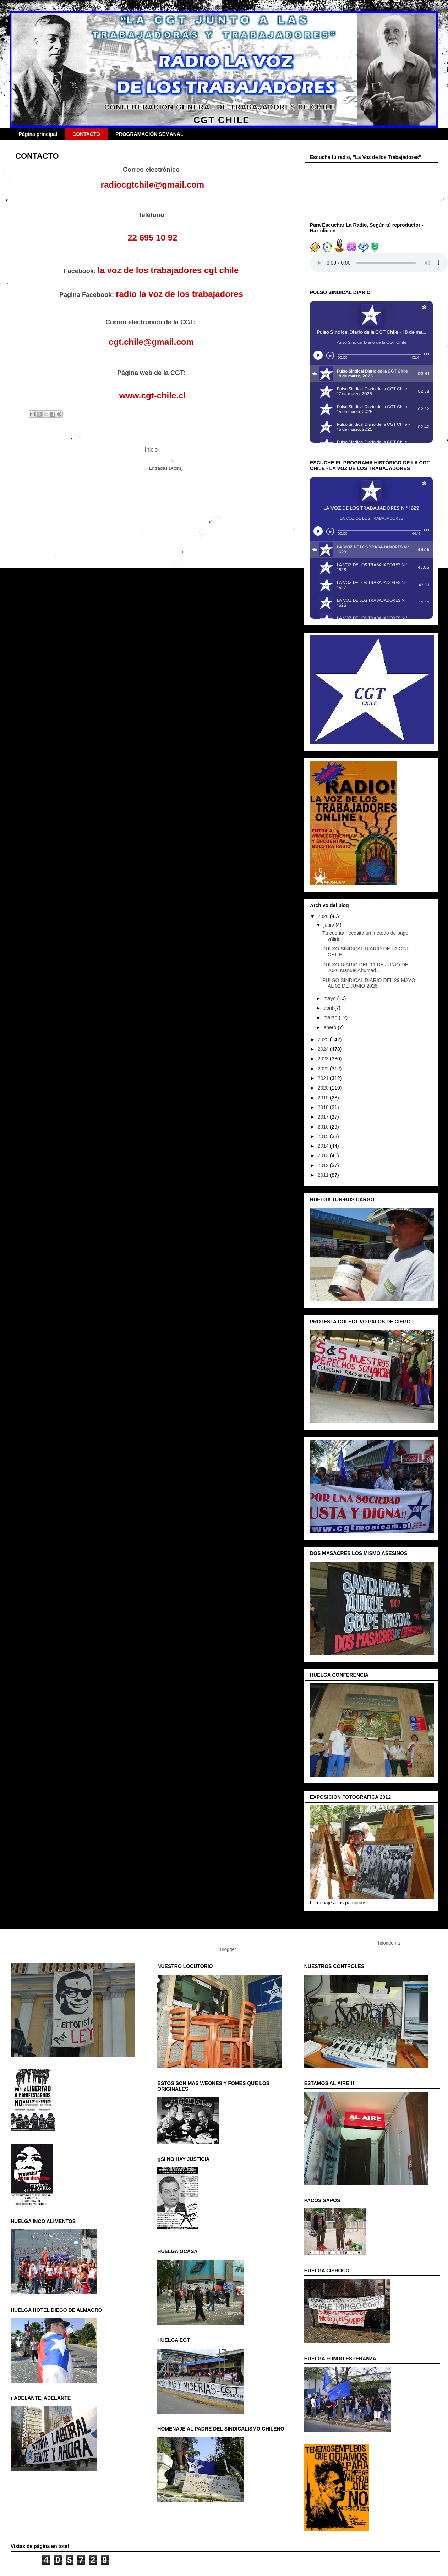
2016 (324, 1127)
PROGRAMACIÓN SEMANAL (149, 134)
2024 (324, 1049)
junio (329, 925)
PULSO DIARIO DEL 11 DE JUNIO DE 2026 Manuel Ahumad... (365, 967)
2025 (324, 1039)
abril (328, 1008)
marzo (331, 1017)
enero (330, 1027)
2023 (324, 1058)
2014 (324, 1146)
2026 (324, 916)
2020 (324, 1088)
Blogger (228, 1949)
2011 (324, 1175)
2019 (324, 1098)
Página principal (38, 134)
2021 (324, 1078)
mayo (330, 998)
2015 (324, 1136)
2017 (324, 1117)
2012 (324, 1165)
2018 (324, 1107)
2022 (324, 1068)
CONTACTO (86, 134)
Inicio (151, 450)
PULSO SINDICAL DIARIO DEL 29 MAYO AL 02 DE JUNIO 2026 (368, 983)
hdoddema (389, 1943)
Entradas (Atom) (166, 468)
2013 (324, 1155)
